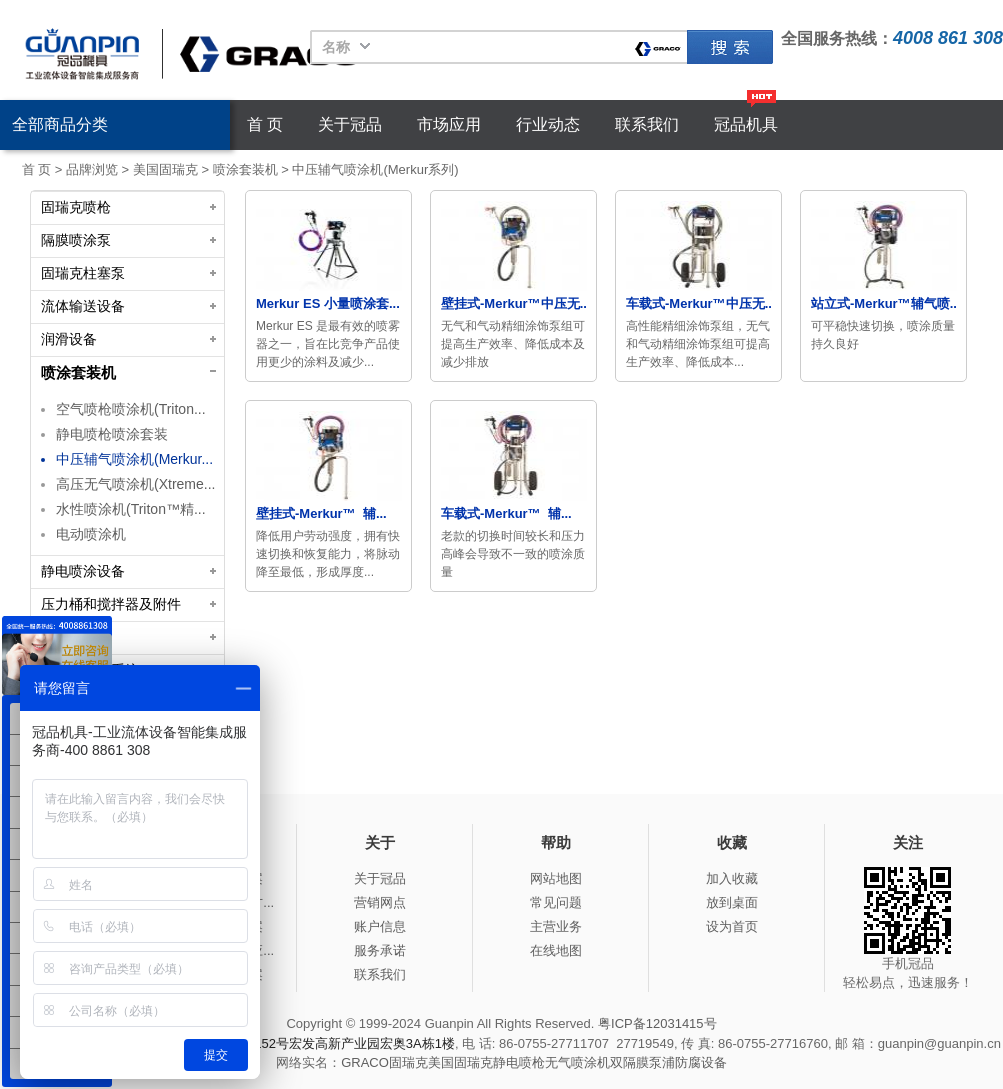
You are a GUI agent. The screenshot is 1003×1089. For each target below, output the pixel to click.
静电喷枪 (519, 1062)
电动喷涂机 (91, 534)
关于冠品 (350, 124)
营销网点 (380, 902)
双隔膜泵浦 (642, 1062)
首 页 (265, 124)
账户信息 (380, 926)
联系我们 (647, 124)
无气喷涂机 (577, 1062)
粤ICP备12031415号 (657, 1023)
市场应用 (449, 124)
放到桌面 (732, 902)
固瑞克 (730, 47)
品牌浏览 (92, 169)
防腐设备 (701, 1062)
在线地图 (556, 950)
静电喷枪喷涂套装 (112, 434)
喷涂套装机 (245, 169)
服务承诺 (380, 950)
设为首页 (732, 926)
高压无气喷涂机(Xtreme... (135, 484)
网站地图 (556, 878)
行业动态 (548, 124)
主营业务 (556, 926)
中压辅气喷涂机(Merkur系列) (375, 169)
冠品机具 (746, 124)
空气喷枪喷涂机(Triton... (131, 409)
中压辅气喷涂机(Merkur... (134, 459)
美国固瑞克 (165, 169)
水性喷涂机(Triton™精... (131, 509)
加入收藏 (732, 878)
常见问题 (556, 902)
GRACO (365, 1062)
